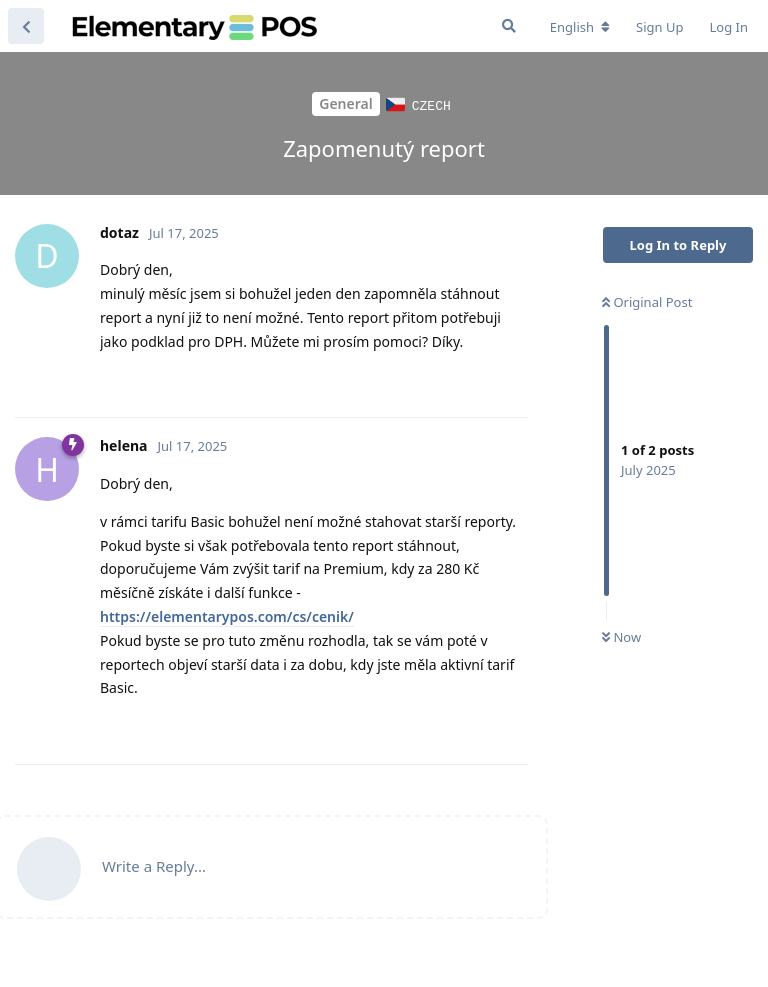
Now (621, 636)
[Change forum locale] (580, 27)
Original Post (647, 301)
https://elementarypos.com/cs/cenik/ (227, 615)
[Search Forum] (509, 26)
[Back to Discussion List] (26, 26)
